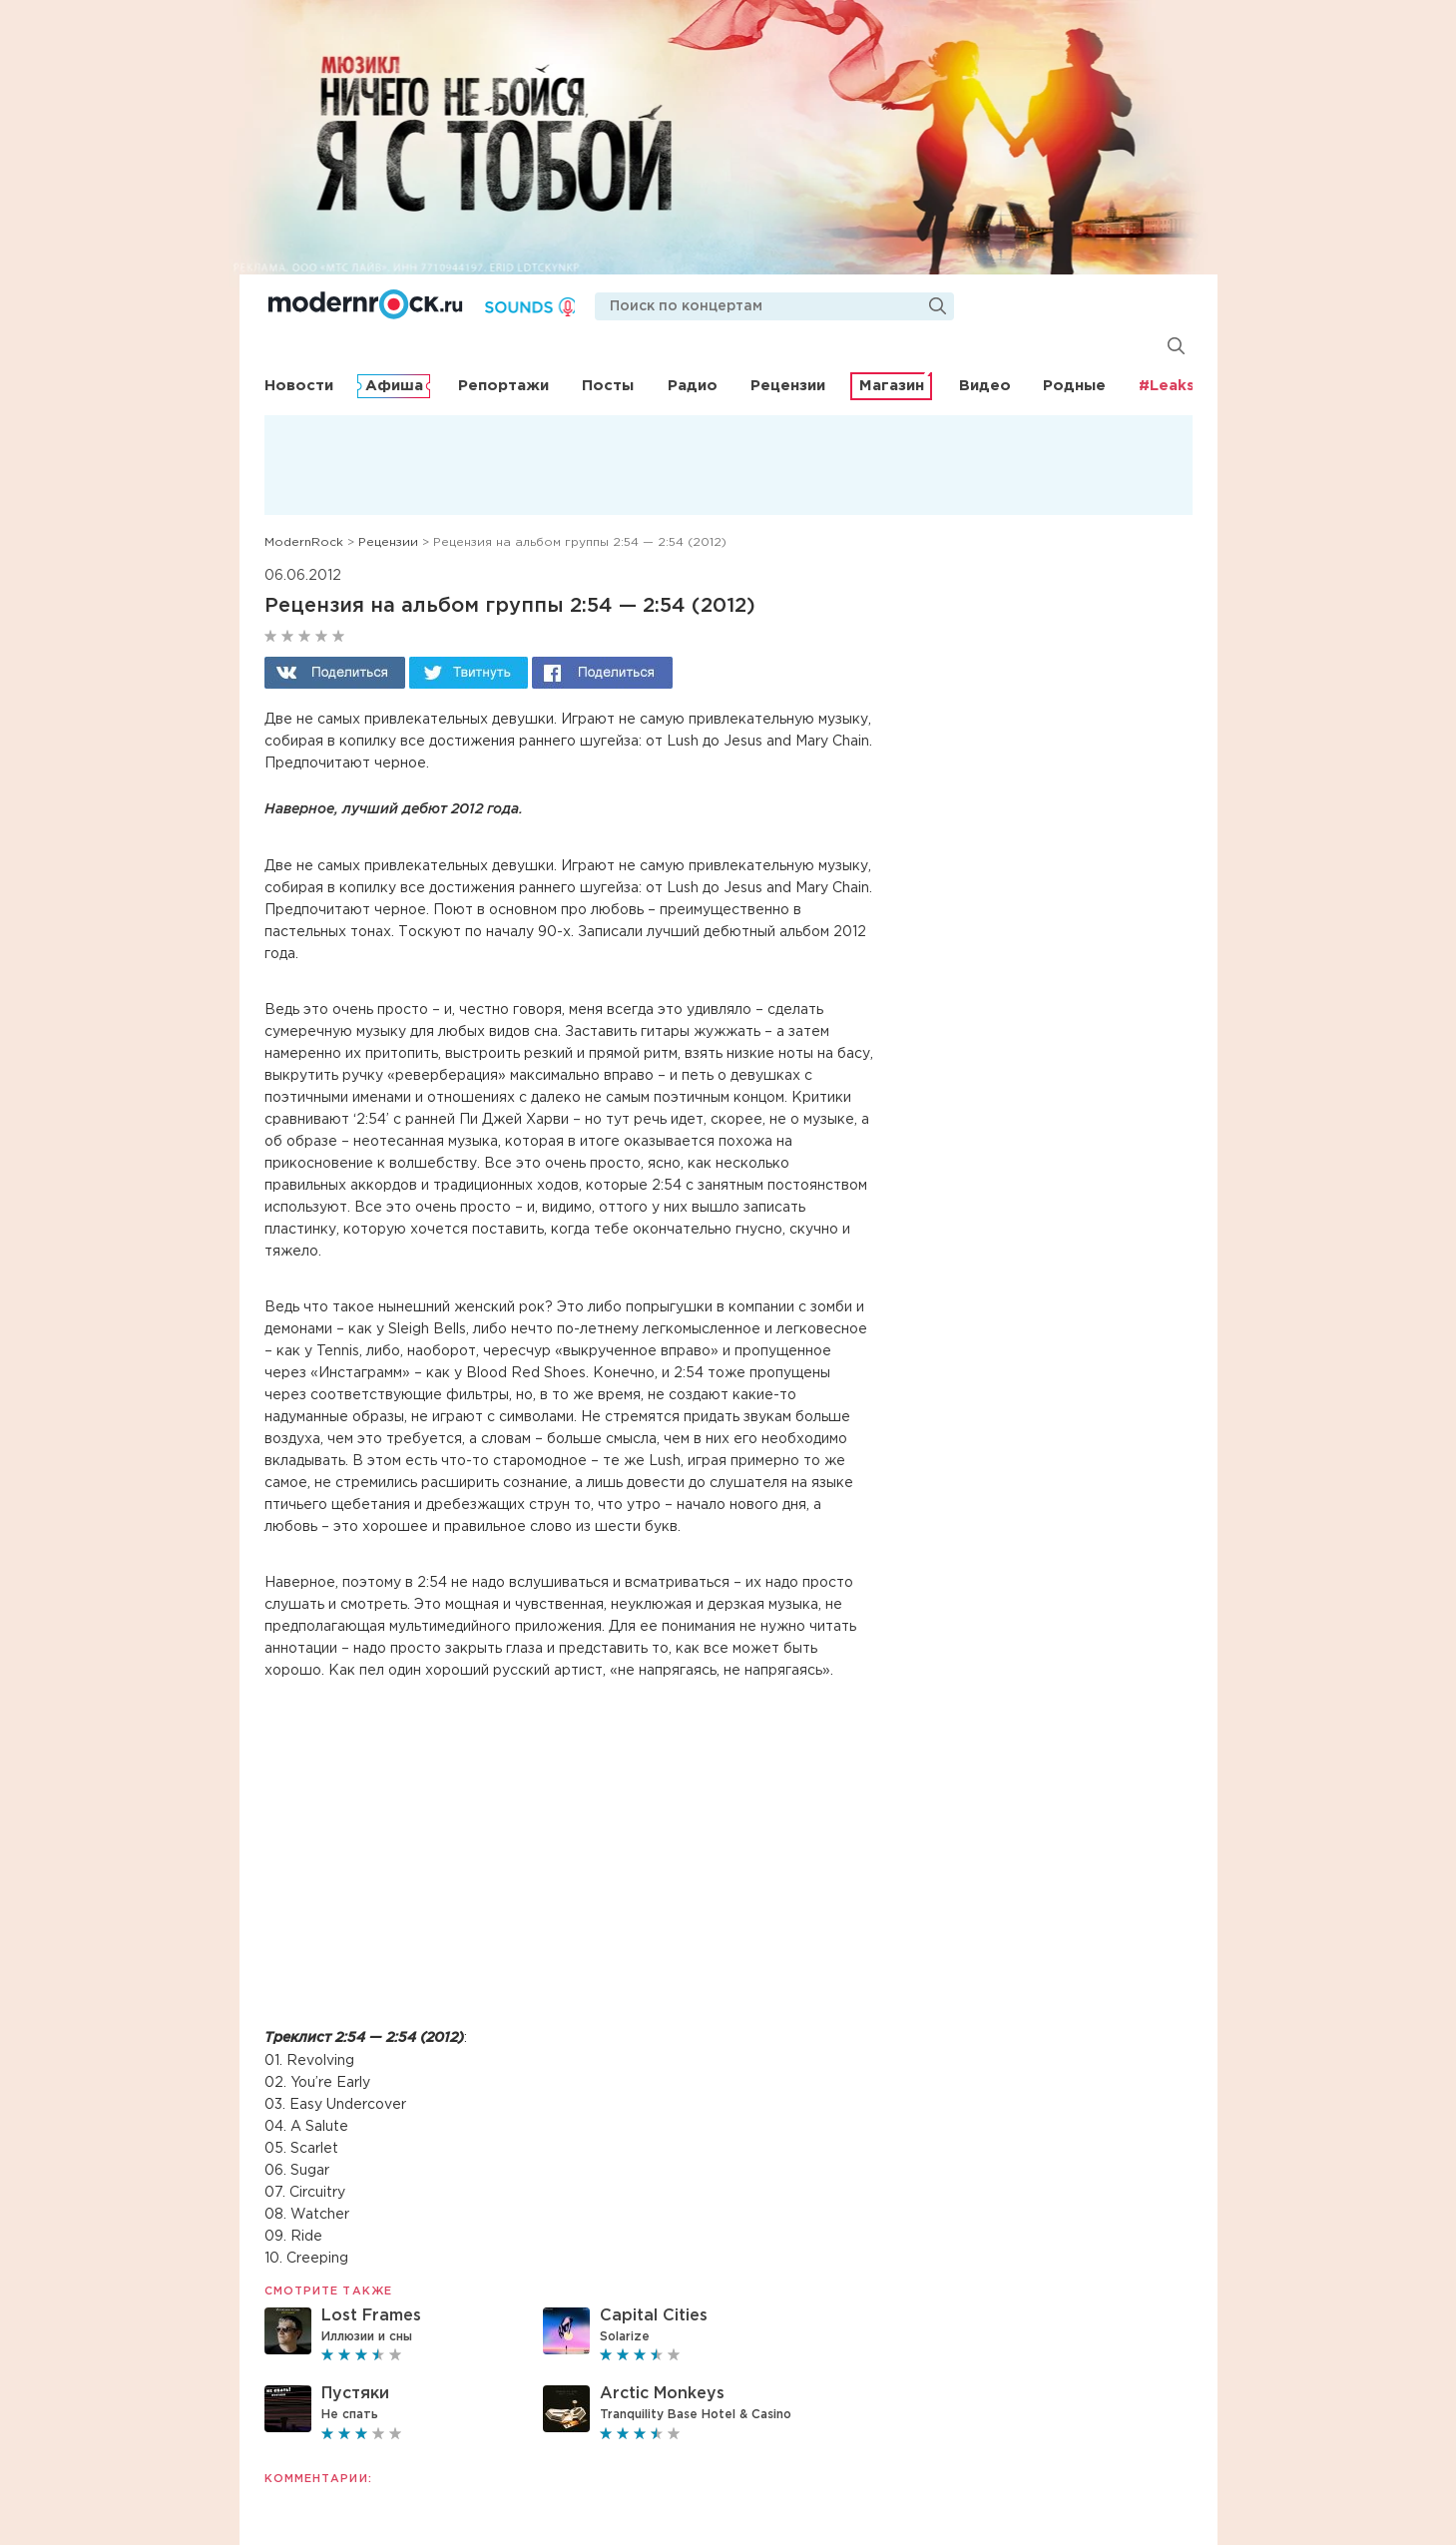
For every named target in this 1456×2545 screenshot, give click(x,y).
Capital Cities (654, 2315)
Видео (985, 385)
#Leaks (1167, 385)
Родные (1074, 385)
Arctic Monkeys (662, 2393)
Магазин (891, 385)
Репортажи (503, 385)
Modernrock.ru (366, 304)
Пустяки (355, 2393)
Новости (298, 385)
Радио (693, 385)
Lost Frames (371, 2315)
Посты (608, 385)
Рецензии (787, 385)
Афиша (394, 385)
